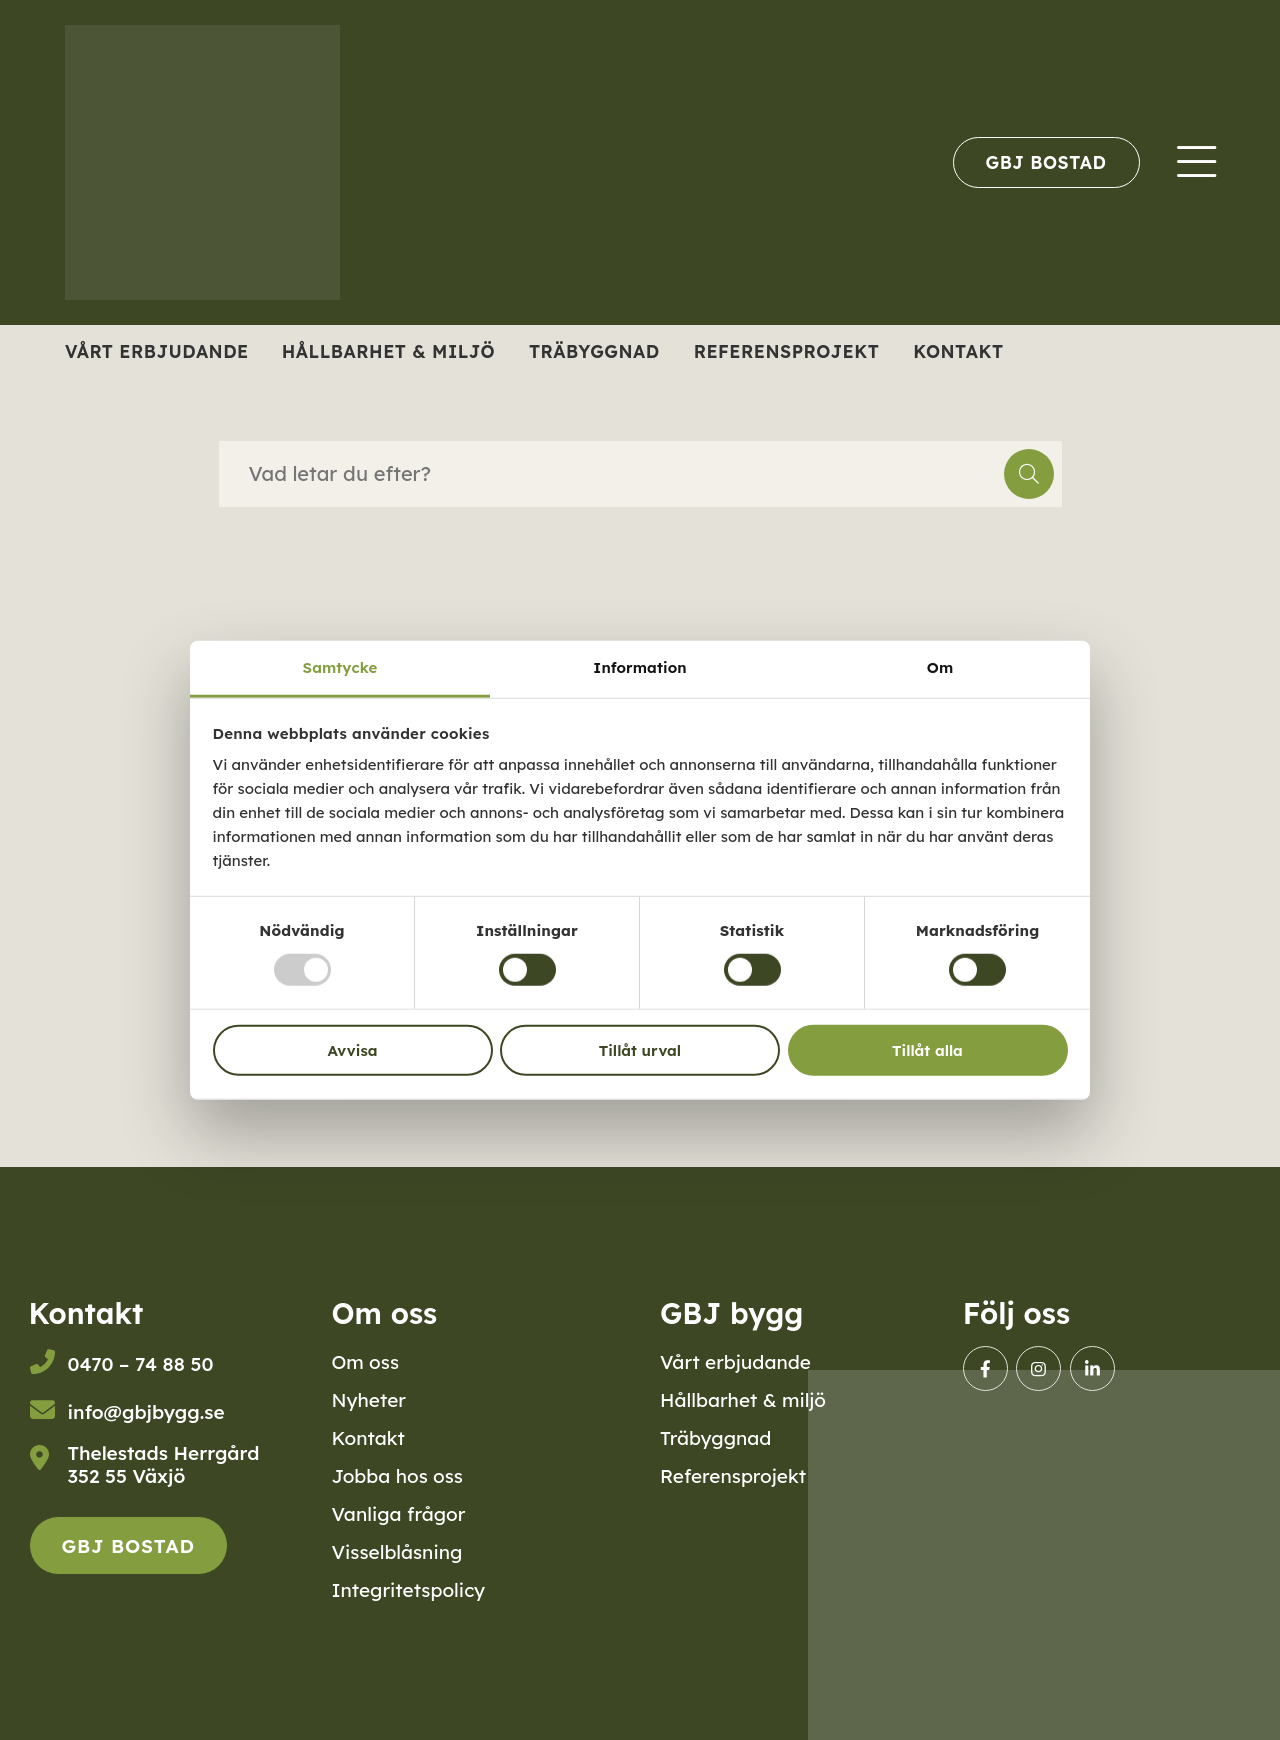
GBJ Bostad (1046, 162)
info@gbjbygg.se (146, 1412)
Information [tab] (639, 667)
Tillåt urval (640, 1050)
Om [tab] (940, 667)
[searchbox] (611, 474)
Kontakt (958, 351)
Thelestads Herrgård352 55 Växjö (164, 1465)
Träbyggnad (594, 351)
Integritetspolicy (408, 1590)
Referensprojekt (787, 351)
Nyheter (368, 1400)
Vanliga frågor (398, 1514)
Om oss (365, 1362)
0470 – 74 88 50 (141, 1364)
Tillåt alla (927, 1050)
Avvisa (353, 1050)
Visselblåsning (396, 1552)
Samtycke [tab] (340, 667)
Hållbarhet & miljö (388, 351)
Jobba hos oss (397, 1476)
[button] (1029, 474)
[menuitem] (1046, 162)
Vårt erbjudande (157, 351)
